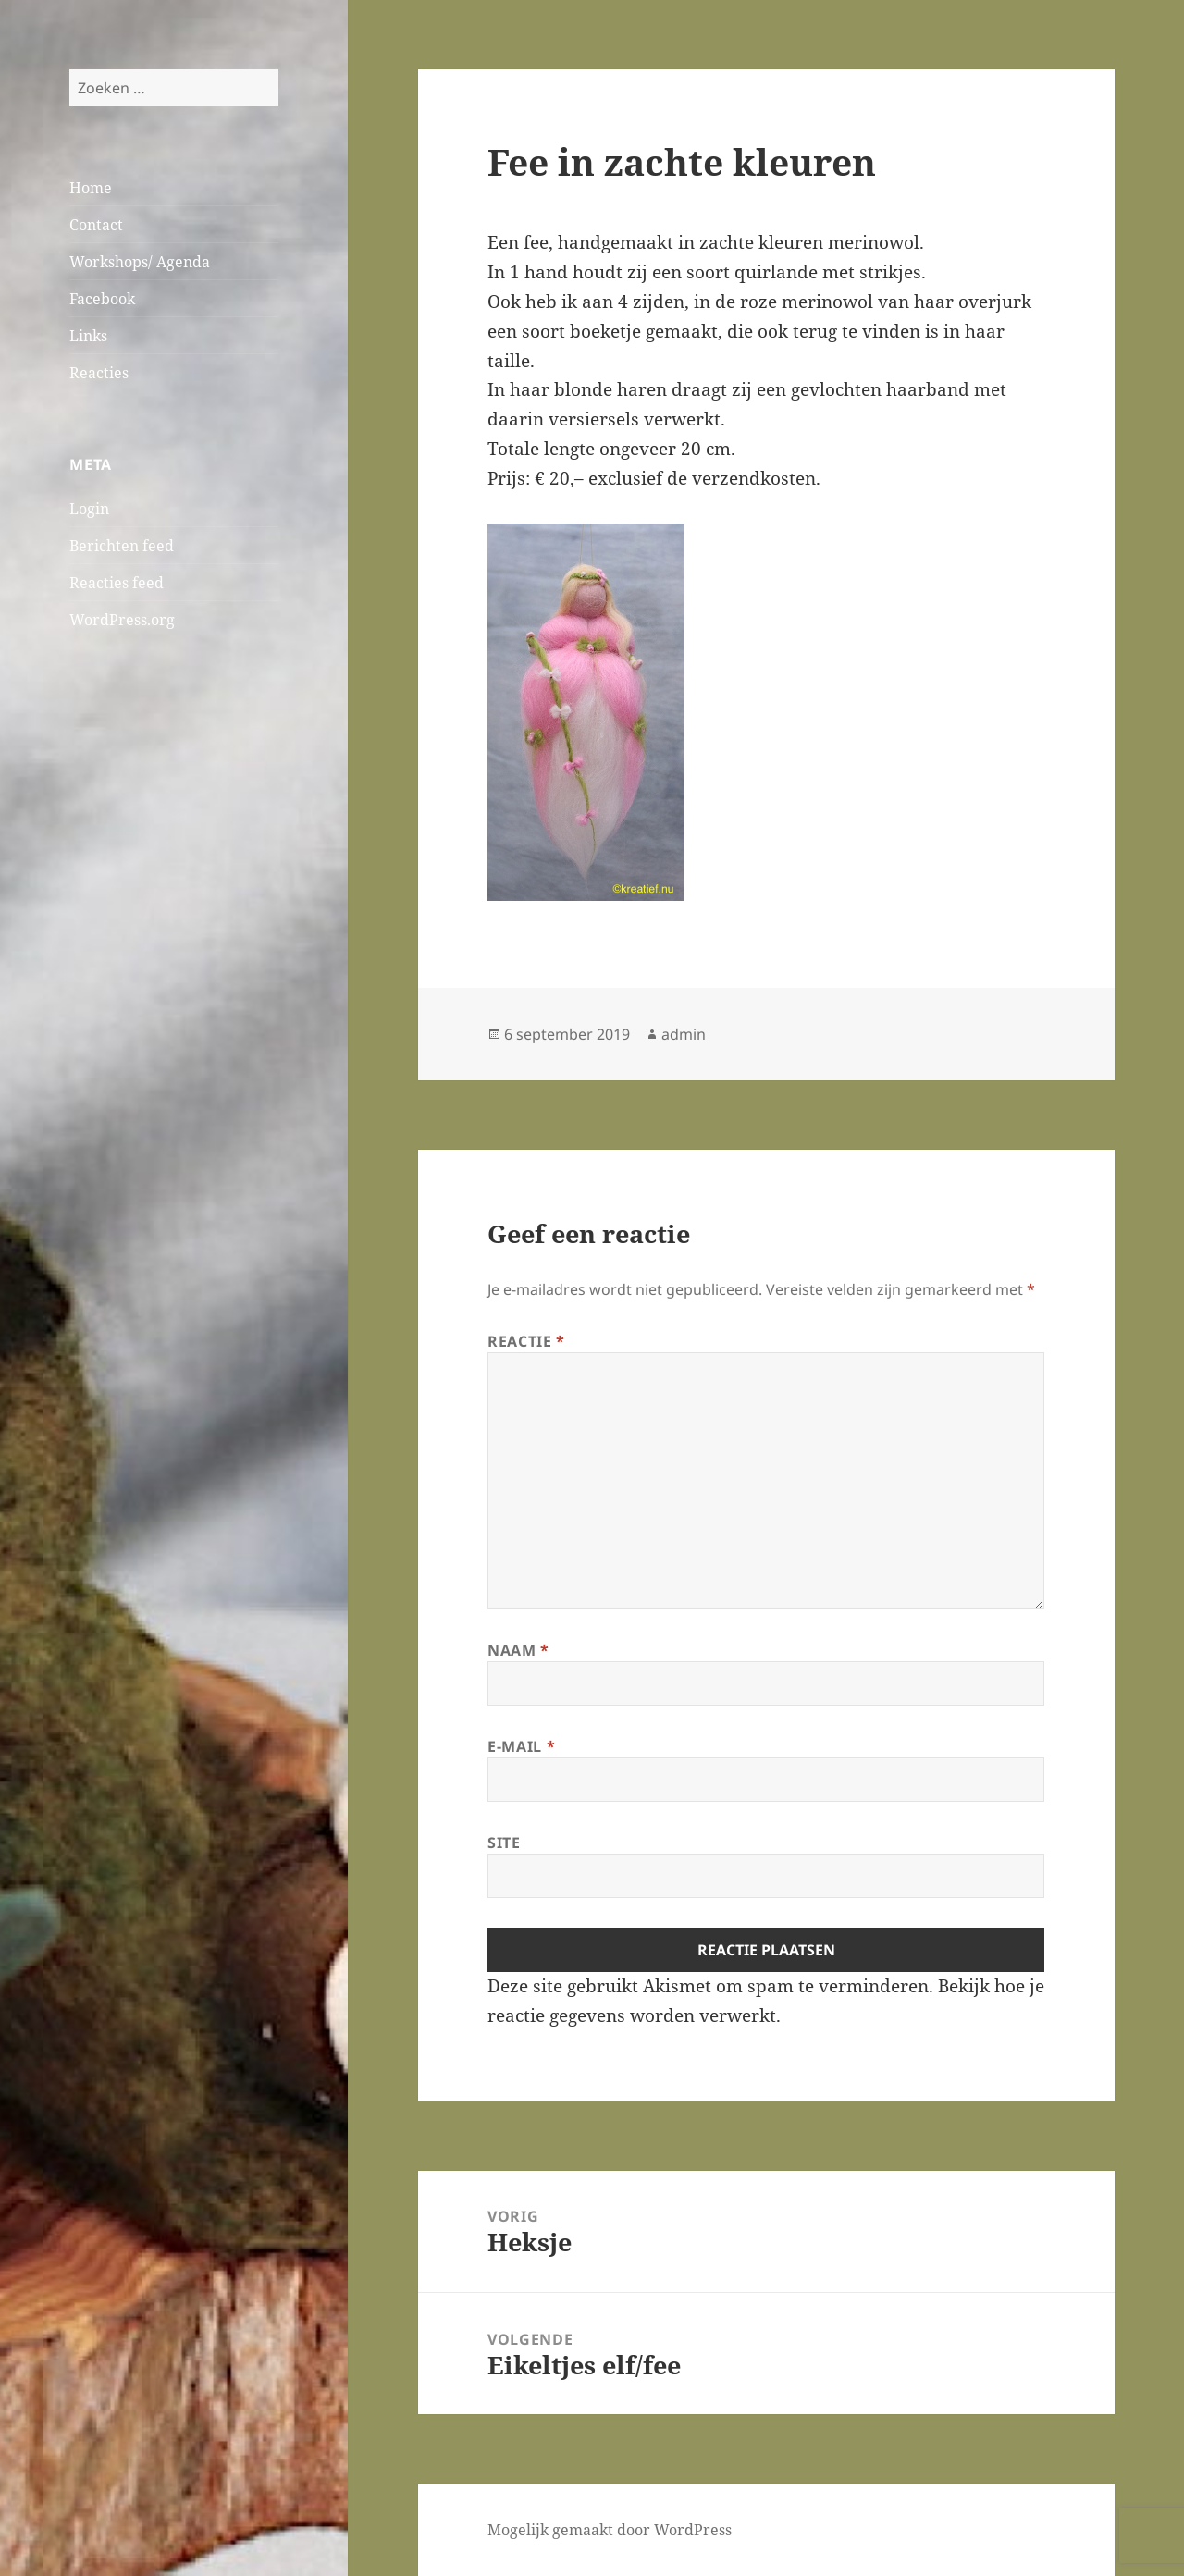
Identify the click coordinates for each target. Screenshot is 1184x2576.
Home (90, 188)
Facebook (102, 299)
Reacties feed (116, 583)
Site (504, 1842)
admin (683, 1034)
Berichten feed (121, 546)
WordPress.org (122, 620)
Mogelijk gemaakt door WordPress (609, 2530)
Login (89, 509)
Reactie (526, 1341)
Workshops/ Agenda (139, 262)
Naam (518, 1650)
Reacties (99, 373)
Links (88, 336)
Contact (96, 225)
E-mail (521, 1746)
